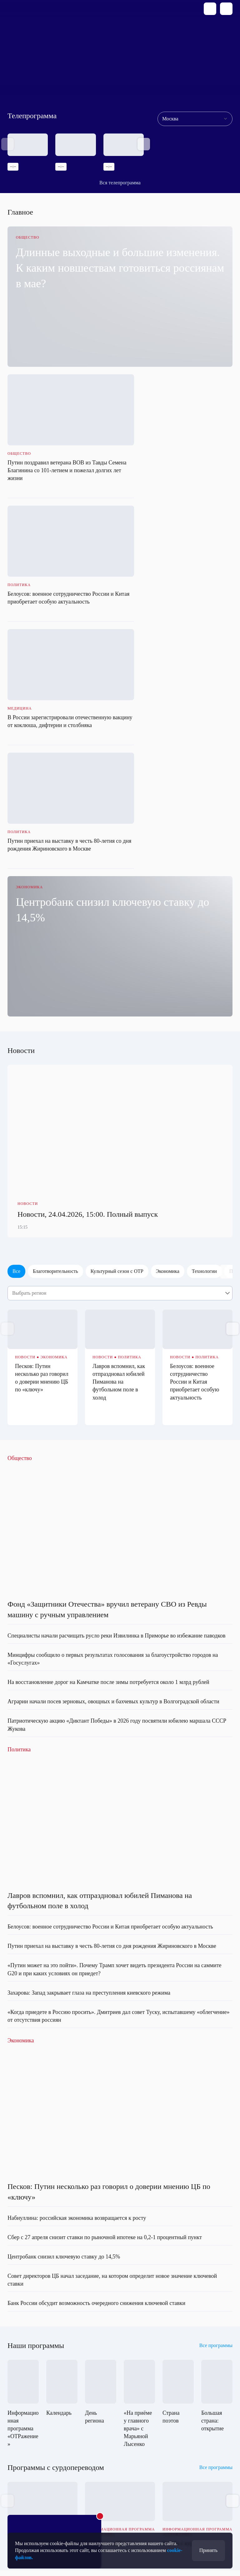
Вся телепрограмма (120, 182)
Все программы (215, 2084)
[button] (144, 144)
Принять (208, 2550)
